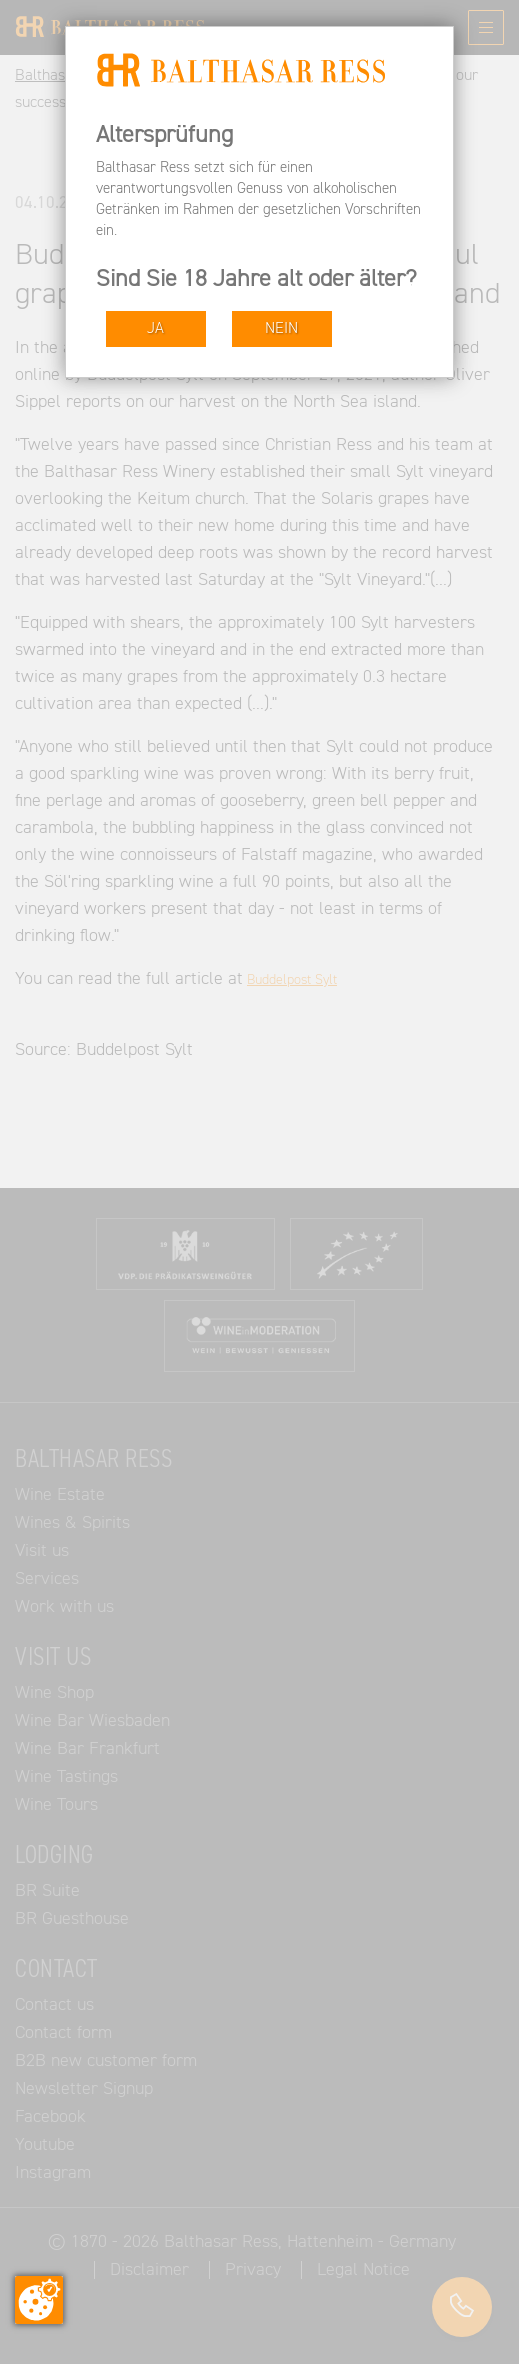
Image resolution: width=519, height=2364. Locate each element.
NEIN (281, 328)
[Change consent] (39, 2300)
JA (155, 328)
